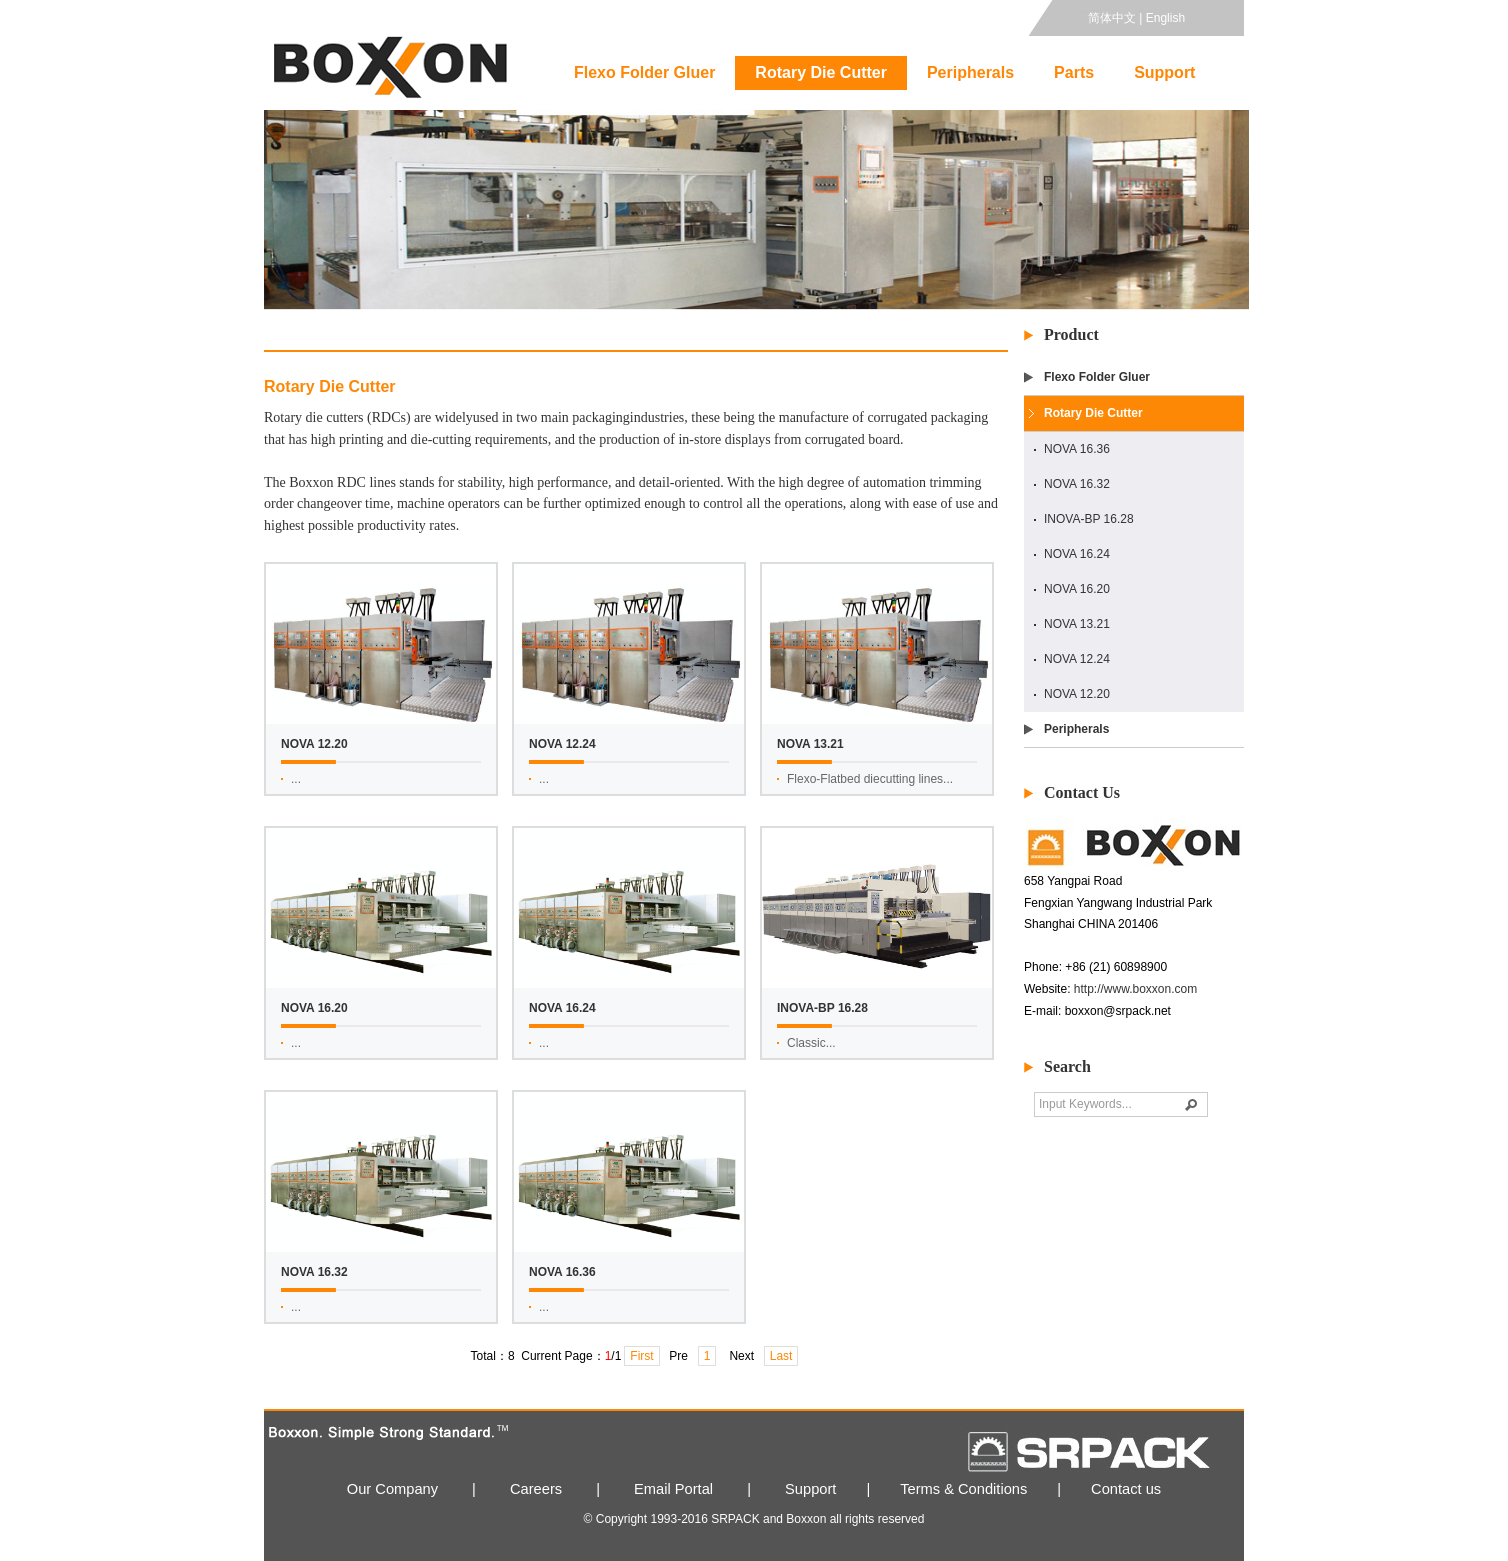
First (641, 1356)
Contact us (1126, 1489)
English (1165, 18)
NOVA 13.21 (1077, 624)
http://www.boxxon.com (1135, 989)
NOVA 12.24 (1077, 659)
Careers (536, 1489)
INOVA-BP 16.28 (1089, 519)
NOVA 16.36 (1077, 449)
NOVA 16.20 (1077, 589)
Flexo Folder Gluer (644, 72)
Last (781, 1356)
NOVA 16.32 (1077, 484)
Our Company (392, 1489)
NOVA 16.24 (1077, 554)
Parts (1074, 72)
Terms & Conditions (963, 1489)
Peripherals (970, 72)
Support (1164, 72)
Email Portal (673, 1489)
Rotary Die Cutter (821, 72)
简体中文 (1112, 18)
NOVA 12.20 (1077, 694)
